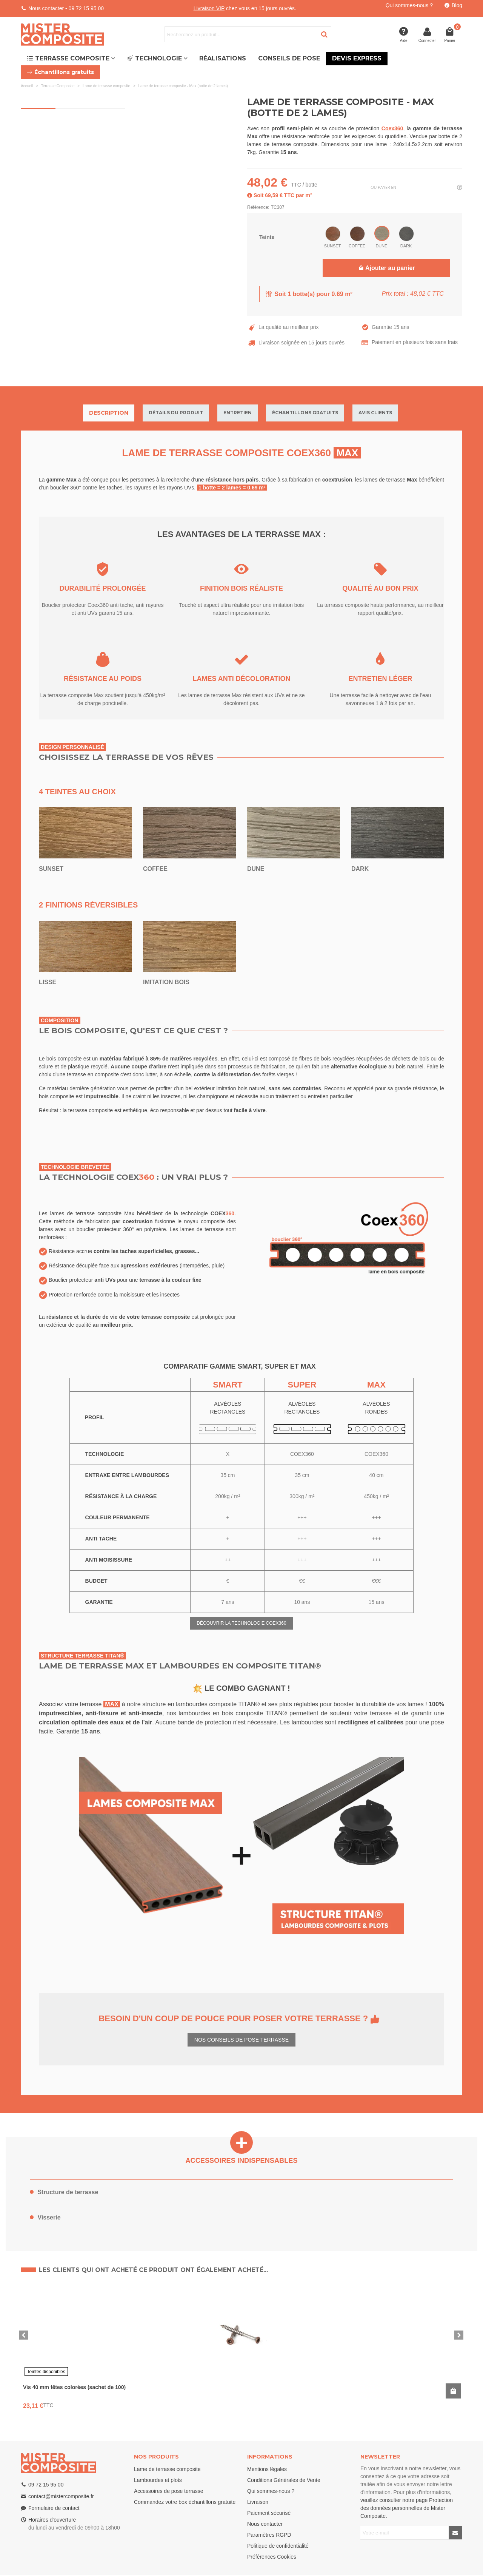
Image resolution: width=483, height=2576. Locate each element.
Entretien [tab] (237, 412)
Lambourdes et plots (158, 2480)
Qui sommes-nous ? (409, 5)
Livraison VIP (209, 8)
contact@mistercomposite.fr (61, 2496)
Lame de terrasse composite (167, 2469)
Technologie (154, 58)
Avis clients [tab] (375, 412)
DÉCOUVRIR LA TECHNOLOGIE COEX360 (241, 1623)
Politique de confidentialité (278, 2546)
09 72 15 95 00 (45, 2485)
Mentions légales (267, 2469)
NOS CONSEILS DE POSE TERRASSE (241, 2040)
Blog (457, 5)
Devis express (356, 58)
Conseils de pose (289, 58)
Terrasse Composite (68, 58)
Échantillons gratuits (60, 72)
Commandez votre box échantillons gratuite (184, 2502)
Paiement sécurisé (269, 2513)
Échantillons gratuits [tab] (305, 412)
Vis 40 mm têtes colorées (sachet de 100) (74, 2387)
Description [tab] (108, 412)
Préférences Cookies (271, 2557)
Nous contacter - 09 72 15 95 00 (66, 8)
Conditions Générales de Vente (283, 2480)
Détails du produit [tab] (176, 412)
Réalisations (222, 58)
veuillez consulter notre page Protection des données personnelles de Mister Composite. (406, 2508)
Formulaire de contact (53, 2508)
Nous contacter (265, 2524)
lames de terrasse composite (282, 144)
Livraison (257, 2502)
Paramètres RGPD (269, 2535)
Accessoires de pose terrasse (168, 2491)
